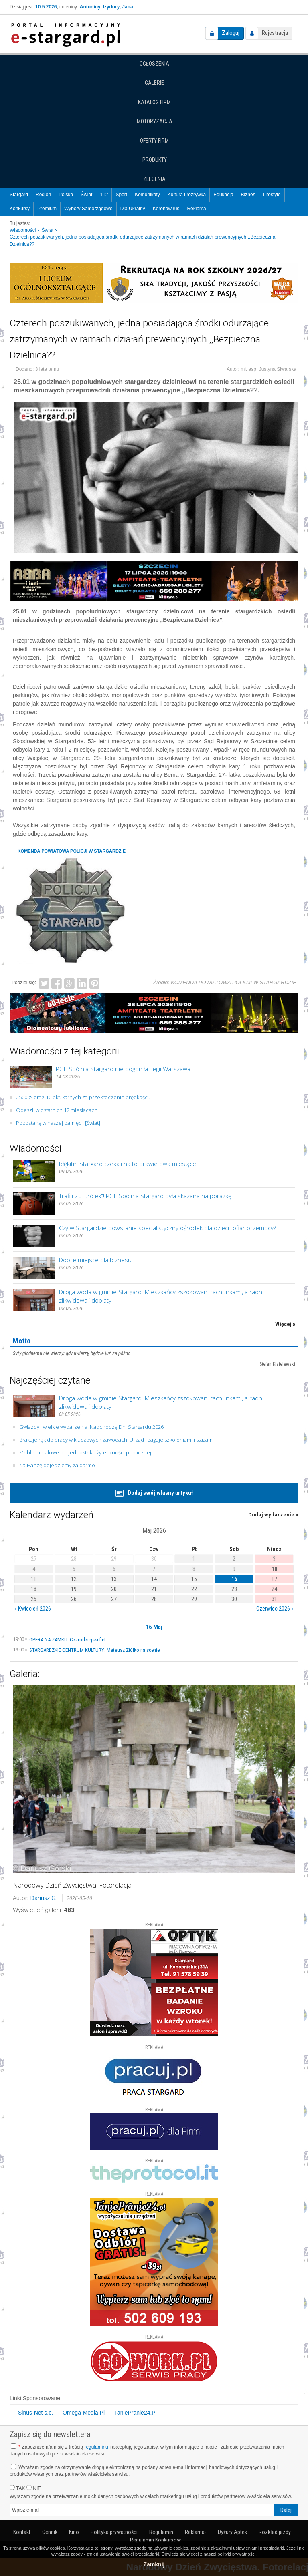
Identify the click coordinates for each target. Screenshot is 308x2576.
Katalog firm (154, 102)
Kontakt (21, 2532)
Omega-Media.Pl (84, 2412)
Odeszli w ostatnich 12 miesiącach (56, 1110)
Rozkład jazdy (275, 2532)
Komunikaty (147, 194)
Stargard (19, 194)
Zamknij (154, 2564)
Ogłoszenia (154, 63)
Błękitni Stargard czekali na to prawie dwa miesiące (127, 1164)
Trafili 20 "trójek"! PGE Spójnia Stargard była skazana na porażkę (145, 1196)
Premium (47, 208)
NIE (33, 2488)
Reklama (196, 208)
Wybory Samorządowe (88, 208)
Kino (74, 2532)
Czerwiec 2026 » (275, 1608)
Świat (86, 194)
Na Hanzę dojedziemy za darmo (57, 1465)
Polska (66, 194)
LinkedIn (82, 982)
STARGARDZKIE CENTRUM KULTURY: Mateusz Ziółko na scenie (94, 1650)
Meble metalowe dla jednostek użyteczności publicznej (85, 1452)
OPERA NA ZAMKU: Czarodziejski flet (67, 1640)
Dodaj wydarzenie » (273, 1515)
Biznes (248, 194)
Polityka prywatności (114, 2532)
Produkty (154, 160)
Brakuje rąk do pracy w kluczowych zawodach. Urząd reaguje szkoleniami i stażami (116, 1439)
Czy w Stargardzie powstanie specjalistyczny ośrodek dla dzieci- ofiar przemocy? (167, 1228)
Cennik (49, 2532)
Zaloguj (230, 32)
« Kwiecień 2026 (32, 1608)
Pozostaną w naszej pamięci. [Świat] (58, 1122)
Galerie (154, 83)
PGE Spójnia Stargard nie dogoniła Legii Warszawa (123, 1069)
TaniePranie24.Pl (135, 2412)
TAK (17, 2488)
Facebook (56, 982)
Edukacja (223, 194)
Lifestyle (272, 194)
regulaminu (96, 2447)
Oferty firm (154, 140)
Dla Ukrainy (132, 208)
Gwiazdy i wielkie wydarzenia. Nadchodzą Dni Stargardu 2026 (91, 1426)
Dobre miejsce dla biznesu (95, 1260)
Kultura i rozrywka (187, 194)
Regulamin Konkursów (155, 2540)
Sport (121, 194)
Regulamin (161, 2532)
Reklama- (195, 2532)
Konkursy (20, 208)
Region (43, 194)
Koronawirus (166, 208)
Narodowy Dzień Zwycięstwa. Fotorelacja (72, 1885)
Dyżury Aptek (232, 2532)
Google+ (69, 982)
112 (104, 194)
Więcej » (285, 1324)
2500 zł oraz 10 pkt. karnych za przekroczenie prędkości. (83, 1097)
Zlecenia (154, 179)
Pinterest (94, 982)
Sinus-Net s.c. (35, 2412)
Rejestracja (275, 32)
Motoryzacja (154, 121)
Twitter (44, 982)
